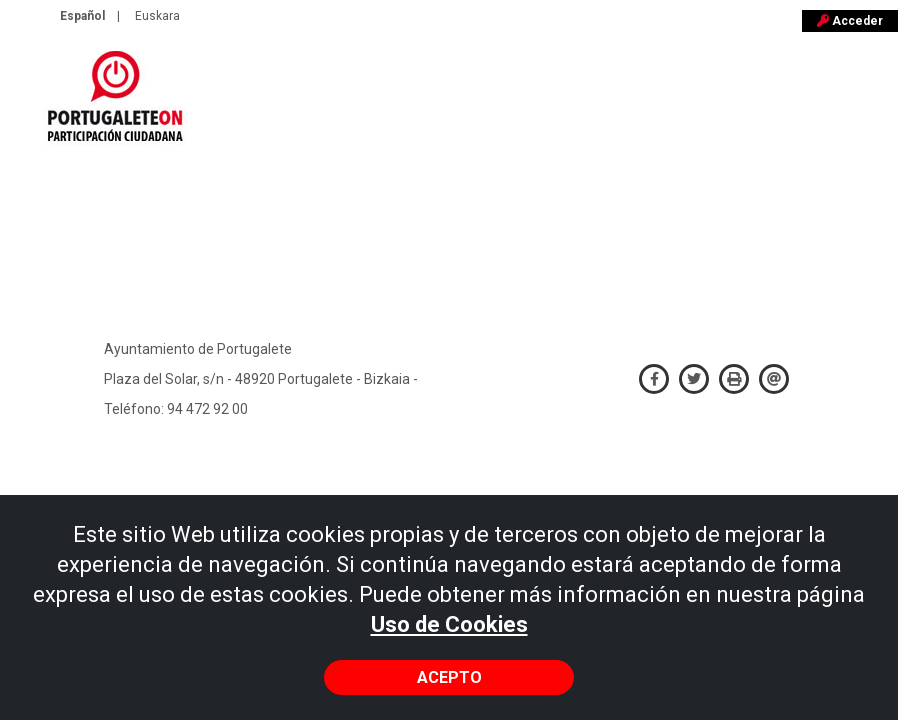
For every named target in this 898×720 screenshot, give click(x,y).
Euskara (157, 16)
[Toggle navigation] (870, 106)
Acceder (850, 21)
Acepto (449, 677)
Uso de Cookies (449, 624)
